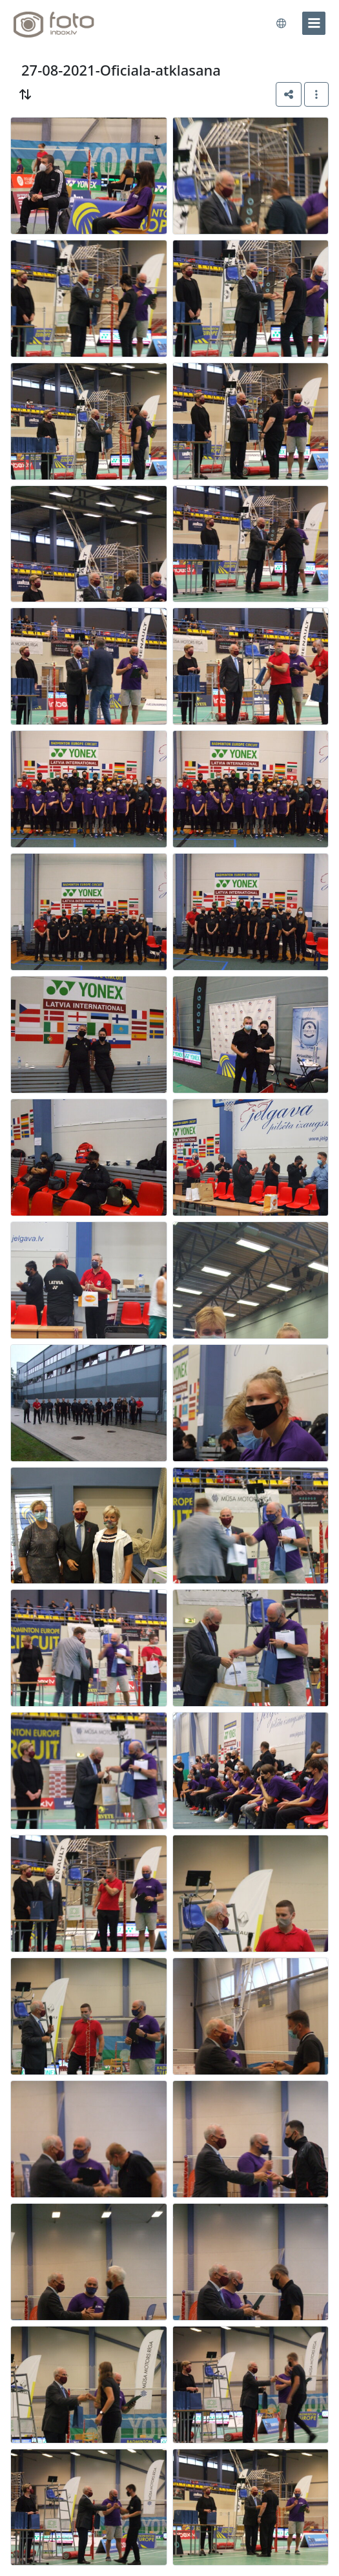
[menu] (313, 23)
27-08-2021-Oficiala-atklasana (121, 70)
